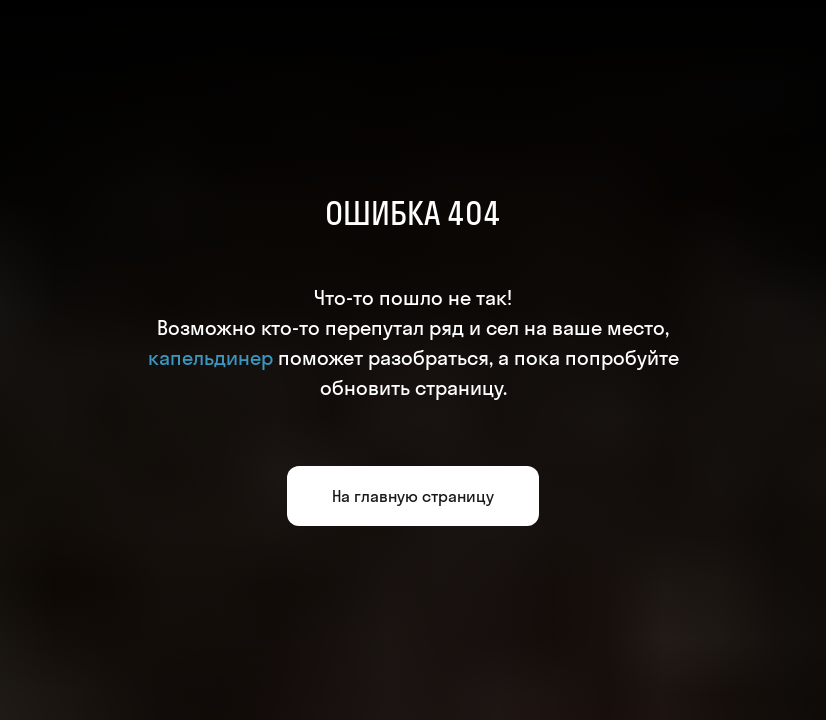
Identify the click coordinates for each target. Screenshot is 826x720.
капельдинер (210, 357)
